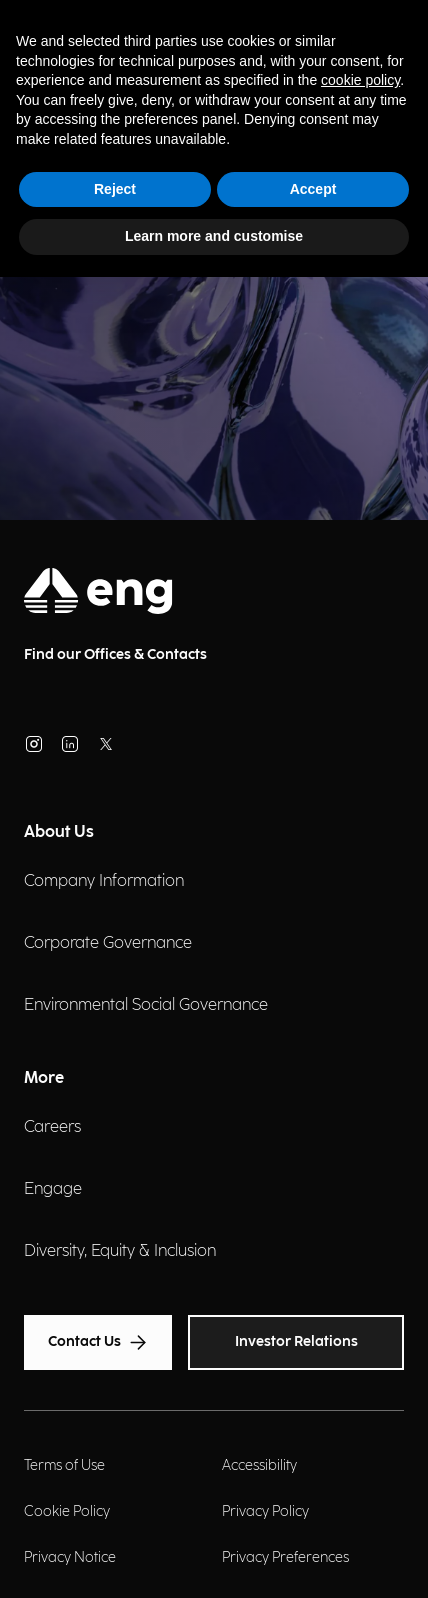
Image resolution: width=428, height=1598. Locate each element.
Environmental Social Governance (146, 1005)
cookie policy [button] (360, 80)
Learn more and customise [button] (214, 236)
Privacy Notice (70, 1557)
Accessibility (259, 1465)
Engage (53, 1189)
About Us (59, 832)
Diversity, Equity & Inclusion (120, 1251)
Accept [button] (313, 189)
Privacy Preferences (285, 1557)
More (44, 1078)
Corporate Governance (108, 943)
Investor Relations (296, 1341)
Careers (52, 1127)
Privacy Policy (265, 1511)
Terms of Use (64, 1465)
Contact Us (98, 1342)
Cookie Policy (67, 1511)
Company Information (104, 881)
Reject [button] (115, 189)
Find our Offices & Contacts (115, 654)
